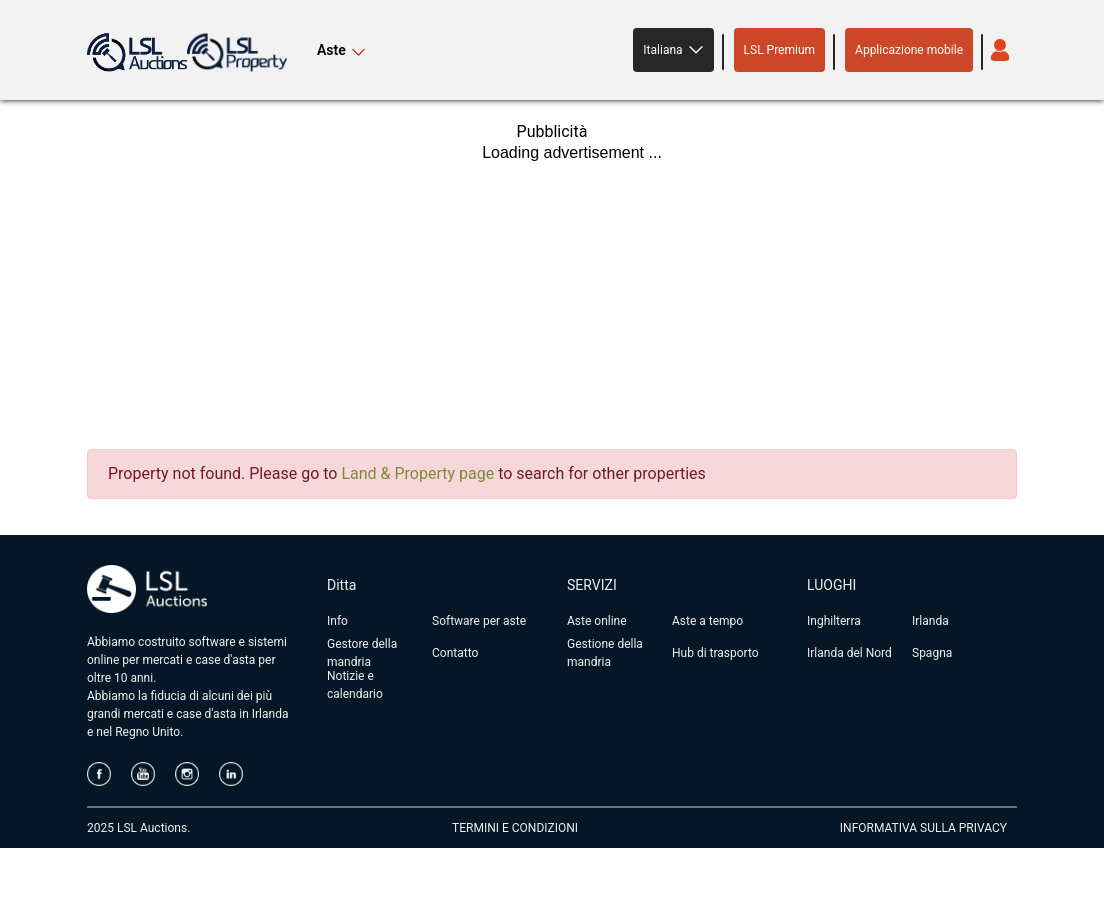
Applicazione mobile (909, 50)
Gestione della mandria (605, 653)
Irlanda (930, 621)
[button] (673, 50)
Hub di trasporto (715, 653)
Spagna (932, 653)
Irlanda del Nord (849, 653)
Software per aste (479, 621)
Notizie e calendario (355, 685)
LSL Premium (780, 50)
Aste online (597, 621)
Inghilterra (834, 621)
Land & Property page (417, 473)
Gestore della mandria (362, 653)
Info (337, 621)
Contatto (455, 653)
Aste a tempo (707, 621)
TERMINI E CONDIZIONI (515, 828)
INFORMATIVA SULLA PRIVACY (923, 828)
